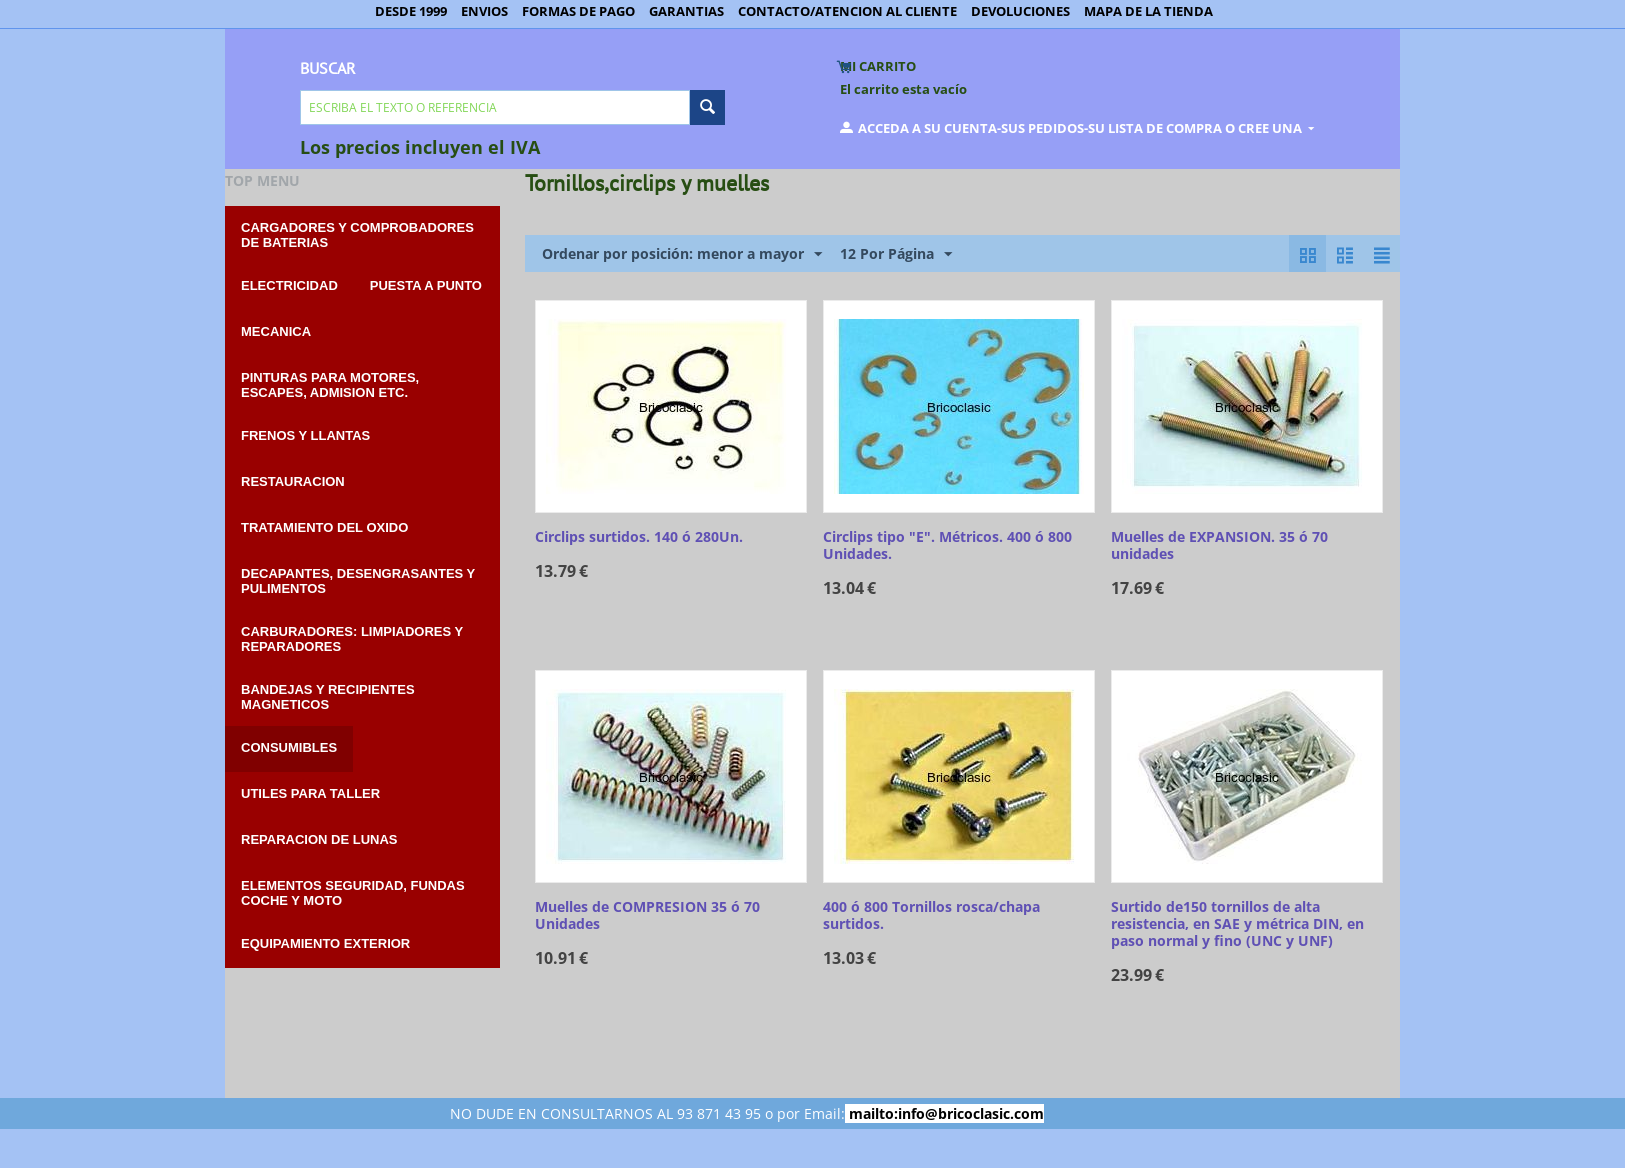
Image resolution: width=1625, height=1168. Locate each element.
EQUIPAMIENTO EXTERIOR (325, 943)
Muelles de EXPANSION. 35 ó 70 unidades (1219, 546)
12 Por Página (896, 254)
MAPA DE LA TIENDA (1148, 11)
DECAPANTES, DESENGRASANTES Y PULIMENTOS (358, 581)
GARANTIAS (686, 11)
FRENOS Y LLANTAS (305, 435)
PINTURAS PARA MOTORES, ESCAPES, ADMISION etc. (330, 385)
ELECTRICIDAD (289, 285)
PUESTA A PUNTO (426, 285)
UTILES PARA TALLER (310, 793)
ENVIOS (484, 11)
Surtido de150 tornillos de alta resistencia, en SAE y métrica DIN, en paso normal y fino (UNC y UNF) (1237, 924)
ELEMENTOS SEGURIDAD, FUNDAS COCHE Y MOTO (353, 893)
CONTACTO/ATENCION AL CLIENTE (847, 11)
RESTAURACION (293, 481)
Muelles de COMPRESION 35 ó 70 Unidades (647, 916)
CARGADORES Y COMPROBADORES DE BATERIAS (357, 235)
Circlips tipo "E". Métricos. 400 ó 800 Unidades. (947, 546)
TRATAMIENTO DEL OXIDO (324, 527)
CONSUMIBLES (289, 747)
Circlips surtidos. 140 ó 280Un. (639, 537)
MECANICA (276, 331)
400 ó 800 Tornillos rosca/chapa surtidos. (931, 916)
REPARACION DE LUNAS (319, 839)
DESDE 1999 (411, 11)
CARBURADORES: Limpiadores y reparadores (352, 639)
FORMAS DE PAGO (578, 11)
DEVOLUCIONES (1020, 11)
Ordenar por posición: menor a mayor (682, 254)
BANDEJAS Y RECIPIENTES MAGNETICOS (328, 697)
